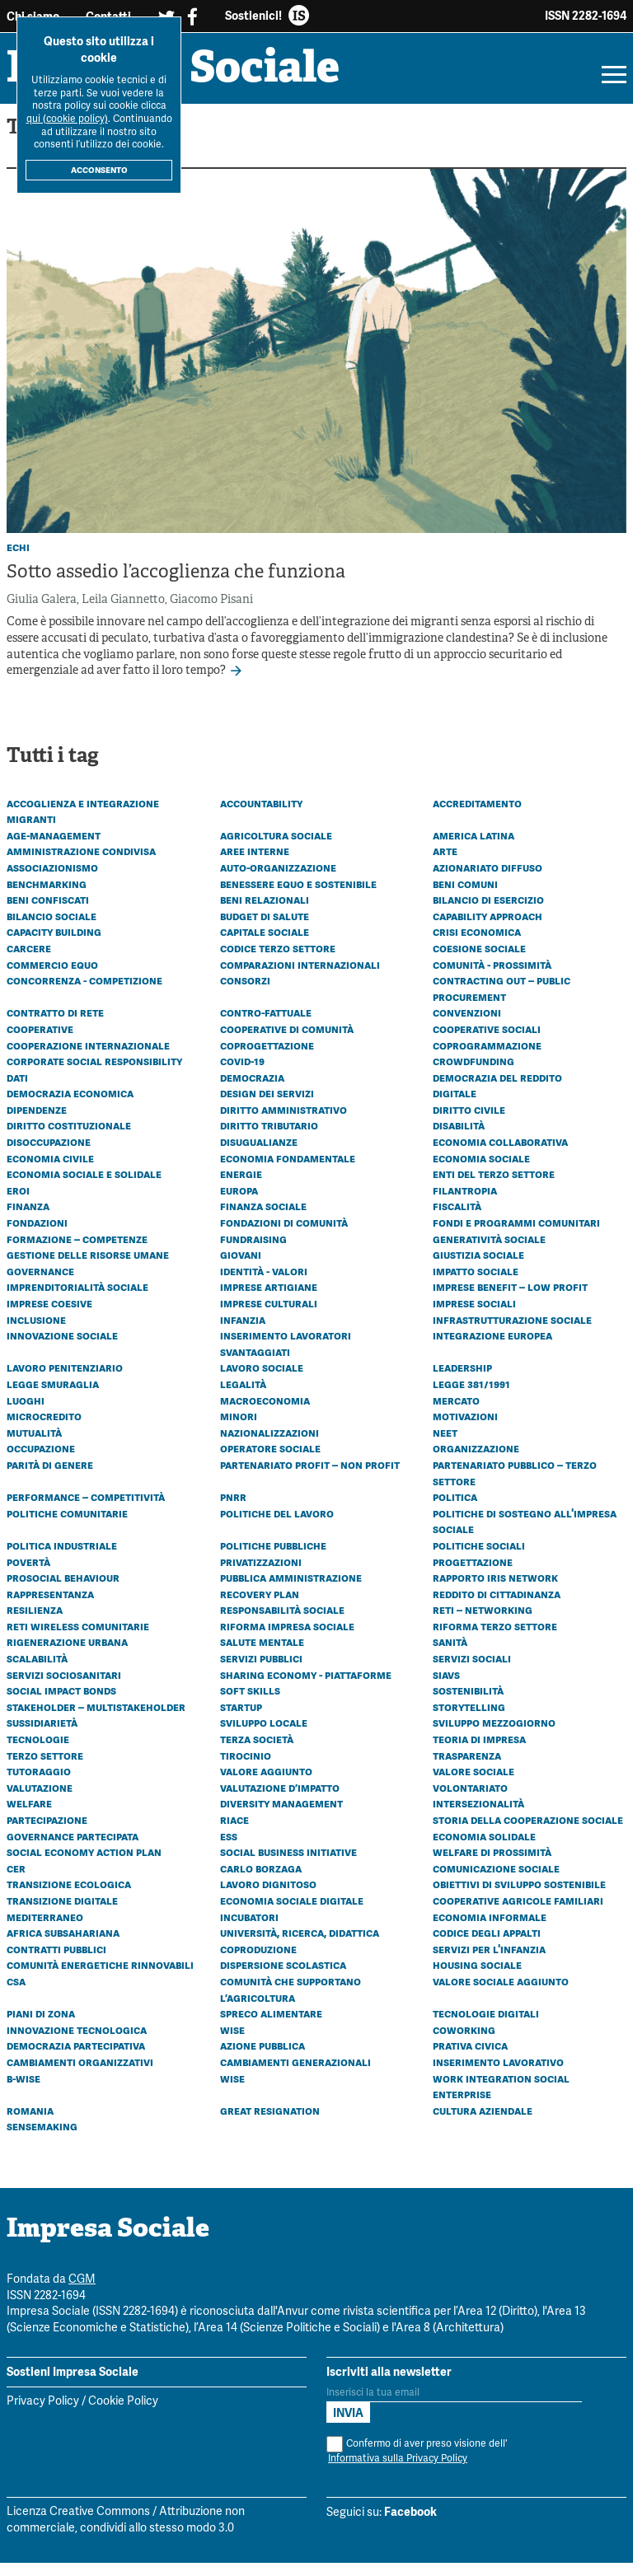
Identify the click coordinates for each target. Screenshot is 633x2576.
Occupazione (41, 1461)
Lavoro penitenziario (65, 1380)
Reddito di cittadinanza (496, 1606)
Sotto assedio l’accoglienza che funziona (176, 586)
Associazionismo (52, 880)
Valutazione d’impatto (280, 1800)
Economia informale (489, 1929)
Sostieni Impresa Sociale (72, 2384)
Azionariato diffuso (487, 880)
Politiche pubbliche (273, 1558)
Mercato (456, 1412)
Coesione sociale (479, 961)
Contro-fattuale (266, 1025)
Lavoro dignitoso (268, 1897)
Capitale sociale (264, 944)
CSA (16, 1994)
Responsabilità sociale (282, 1622)
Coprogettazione (267, 1057)
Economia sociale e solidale (84, 1187)
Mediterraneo (45, 1929)
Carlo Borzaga (261, 1881)
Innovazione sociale (62, 1348)
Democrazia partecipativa (76, 2058)
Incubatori (249, 1929)
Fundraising (253, 1251)
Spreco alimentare (271, 2026)
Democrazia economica (70, 1106)
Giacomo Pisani (211, 613)
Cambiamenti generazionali (295, 2075)
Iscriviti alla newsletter (389, 2384)
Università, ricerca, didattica (299, 1945)
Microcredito (44, 1429)
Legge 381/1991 (471, 1397)
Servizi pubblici (261, 1671)
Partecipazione (47, 1833)
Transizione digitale (62, 1913)
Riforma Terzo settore (495, 1639)
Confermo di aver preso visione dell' (416, 2464)
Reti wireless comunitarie (78, 1639)
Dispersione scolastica (283, 1978)
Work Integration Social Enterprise (501, 2099)
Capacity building (54, 944)
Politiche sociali (479, 1558)
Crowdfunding (473, 1074)
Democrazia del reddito (497, 1089)
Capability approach (487, 929)
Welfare (29, 1816)
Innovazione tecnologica (77, 2043)
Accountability (261, 815)
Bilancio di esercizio (488, 912)
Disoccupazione (49, 1155)
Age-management (54, 848)
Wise (232, 2043)
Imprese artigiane (268, 1300)
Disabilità (459, 1138)
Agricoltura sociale (276, 848)
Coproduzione (258, 1962)
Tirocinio (245, 1767)
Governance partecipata (72, 1848)
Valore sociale (473, 1784)
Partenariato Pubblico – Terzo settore (515, 1486)
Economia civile (50, 1170)
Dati (17, 1089)
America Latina (473, 848)
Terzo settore (45, 1767)
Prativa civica (470, 2058)
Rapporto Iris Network (495, 1590)
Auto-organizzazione (278, 880)
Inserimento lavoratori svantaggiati (285, 1356)
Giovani (240, 1267)
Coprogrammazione (487, 1057)
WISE (232, 2090)
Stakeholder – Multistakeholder (96, 1720)
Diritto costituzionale (69, 1138)
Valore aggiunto (266, 1784)
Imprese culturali (268, 1316)
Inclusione (36, 1332)
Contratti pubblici (56, 1962)
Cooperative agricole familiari (518, 1913)
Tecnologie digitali (486, 2026)
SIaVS (446, 1687)
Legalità (243, 1397)
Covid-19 (242, 1074)
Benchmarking (47, 896)
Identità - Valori (263, 1284)
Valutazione (40, 1800)
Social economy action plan (84, 1865)
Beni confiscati (48, 912)
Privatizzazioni (261, 1574)
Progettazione (473, 1574)
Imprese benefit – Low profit (510, 1300)
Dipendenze (37, 1122)
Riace (234, 1833)
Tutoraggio (39, 1784)
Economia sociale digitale (291, 1913)
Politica (455, 1510)
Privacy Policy (43, 2415)
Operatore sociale (270, 1461)
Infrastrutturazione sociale (512, 1332)
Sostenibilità (468, 1703)
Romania (30, 2122)
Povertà (28, 1574)
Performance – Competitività (86, 1510)
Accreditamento (477, 815)
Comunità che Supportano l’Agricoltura (290, 2002)
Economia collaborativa (500, 1155)
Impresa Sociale (206, 78)
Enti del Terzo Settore (494, 1187)
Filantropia (465, 1203)
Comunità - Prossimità (492, 977)
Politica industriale (62, 1558)
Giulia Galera (42, 613)
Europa (239, 1203)
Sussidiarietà (42, 1735)
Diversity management (281, 1816)
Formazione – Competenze (77, 1251)
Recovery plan (259, 1606)
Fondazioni (37, 1235)
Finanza (28, 1219)
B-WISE (23, 2090)
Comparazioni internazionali (300, 977)
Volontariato (470, 1800)
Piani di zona (41, 2026)
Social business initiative (288, 1865)
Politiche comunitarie (67, 1526)
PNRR (233, 1510)
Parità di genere (50, 1477)
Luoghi (26, 1412)
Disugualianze (259, 1155)
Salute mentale (262, 1655)
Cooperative (40, 1042)
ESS (228, 1848)
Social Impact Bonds (61, 1703)
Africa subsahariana (63, 1945)
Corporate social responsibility (94, 1074)
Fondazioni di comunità (284, 1235)
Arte (445, 864)
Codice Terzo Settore (277, 961)
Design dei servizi (267, 1106)
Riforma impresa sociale (287, 1639)
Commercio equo (52, 977)
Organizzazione (476, 1461)
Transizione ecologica (69, 1897)
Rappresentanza (50, 1606)
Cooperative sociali (487, 1042)
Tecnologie (38, 1752)
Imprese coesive (49, 1316)
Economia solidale (484, 1848)
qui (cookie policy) (67, 119)
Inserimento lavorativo (498, 2075)
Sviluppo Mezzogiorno (494, 1735)
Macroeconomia (265, 1412)
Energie (241, 1187)
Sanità (450, 1655)
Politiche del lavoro (277, 1526)
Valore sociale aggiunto (501, 1994)
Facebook (410, 2525)
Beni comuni (465, 896)
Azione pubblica (262, 2058)
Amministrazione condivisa (81, 864)
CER (16, 1881)
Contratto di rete (55, 1025)
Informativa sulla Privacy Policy (397, 2472)
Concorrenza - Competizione (84, 993)
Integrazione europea (492, 1348)
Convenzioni (467, 1025)
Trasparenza (467, 1767)
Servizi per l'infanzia (489, 1962)
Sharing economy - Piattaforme (306, 1687)
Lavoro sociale (261, 1380)
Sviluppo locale (263, 1735)
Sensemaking (42, 2139)
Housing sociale (477, 1978)
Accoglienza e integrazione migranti (83, 823)
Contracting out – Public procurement (501, 1001)
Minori (238, 1429)
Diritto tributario (269, 1138)
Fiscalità (457, 1219)
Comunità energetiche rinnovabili (100, 1978)
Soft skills (250, 1703)
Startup (241, 1720)
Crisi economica (477, 944)
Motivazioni (465, 1429)
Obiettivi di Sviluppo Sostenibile (519, 1897)
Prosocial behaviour (63, 1590)
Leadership (462, 1380)
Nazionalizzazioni (269, 1445)
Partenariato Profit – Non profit (310, 1477)
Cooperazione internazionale (88, 1057)
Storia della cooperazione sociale (528, 1833)
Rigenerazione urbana (67, 1655)
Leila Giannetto (123, 613)
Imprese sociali (474, 1316)
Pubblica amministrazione (291, 1590)
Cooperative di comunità (287, 1042)
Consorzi (245, 993)
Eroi (18, 1203)
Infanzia (242, 1332)
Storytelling (469, 1720)
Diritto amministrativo (283, 1122)
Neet (445, 1445)
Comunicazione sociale (496, 1881)
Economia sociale (481, 1170)
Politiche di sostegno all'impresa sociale (525, 1534)
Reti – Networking (482, 1622)
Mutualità (34, 1445)
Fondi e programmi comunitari (516, 1235)
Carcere (29, 961)
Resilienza (35, 1622)
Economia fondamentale (287, 1170)
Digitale (454, 1106)
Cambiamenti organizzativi (80, 2075)
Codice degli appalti (487, 1945)
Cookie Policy (123, 2415)
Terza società (256, 1752)
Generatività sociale (489, 1251)
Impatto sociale (475, 1284)
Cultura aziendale (482, 2122)
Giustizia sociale (478, 1267)
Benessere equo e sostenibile (298, 896)
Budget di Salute (264, 929)
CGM (82, 2293)
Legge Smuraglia (53, 1397)
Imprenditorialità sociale (77, 1300)
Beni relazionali (264, 912)
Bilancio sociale (51, 929)
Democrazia (252, 1089)
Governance (40, 1284)
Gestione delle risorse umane (88, 1267)
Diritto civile (469, 1122)
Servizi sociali (472, 1671)
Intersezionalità (478, 1816)
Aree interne (254, 864)
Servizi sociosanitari (64, 1687)
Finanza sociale (263, 1219)
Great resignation (270, 2122)
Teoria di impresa (479, 1752)
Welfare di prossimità (492, 1865)
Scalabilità (37, 1671)
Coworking (464, 2043)
